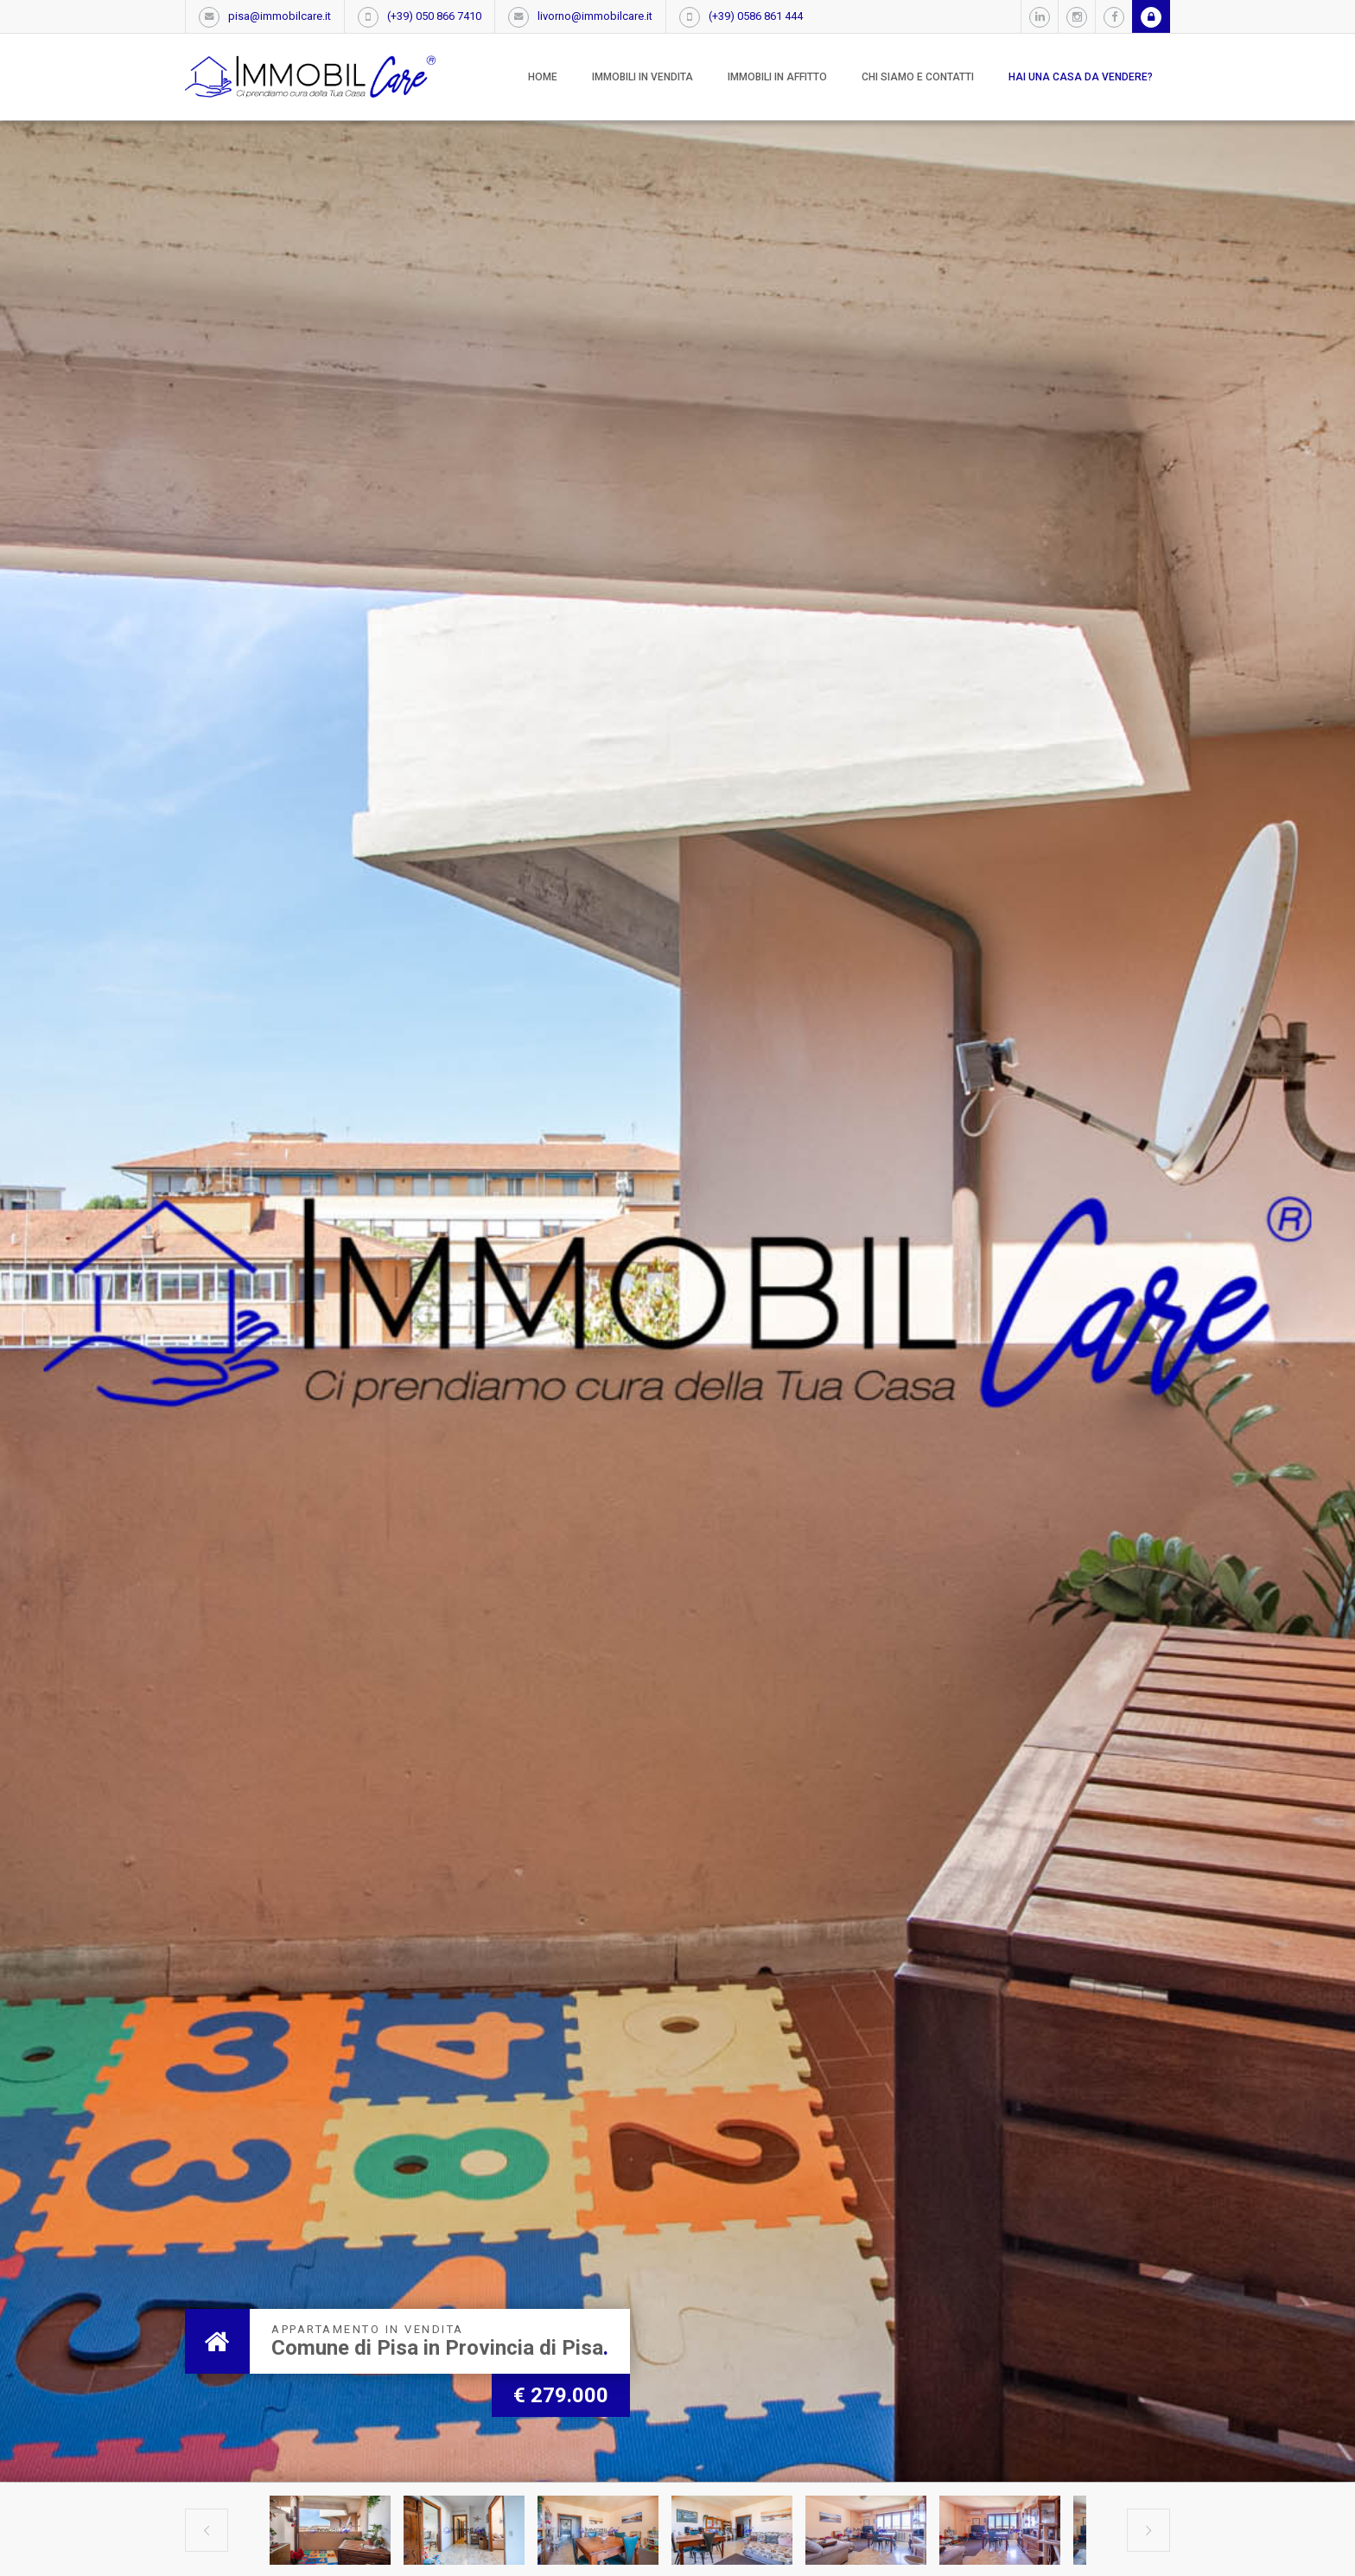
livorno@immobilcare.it (595, 16)
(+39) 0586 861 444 (756, 16)
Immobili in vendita (642, 77)
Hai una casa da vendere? (1080, 77)
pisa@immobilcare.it (279, 16)
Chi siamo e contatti (918, 77)
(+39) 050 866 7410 (434, 16)
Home (542, 77)
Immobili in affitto (777, 77)
